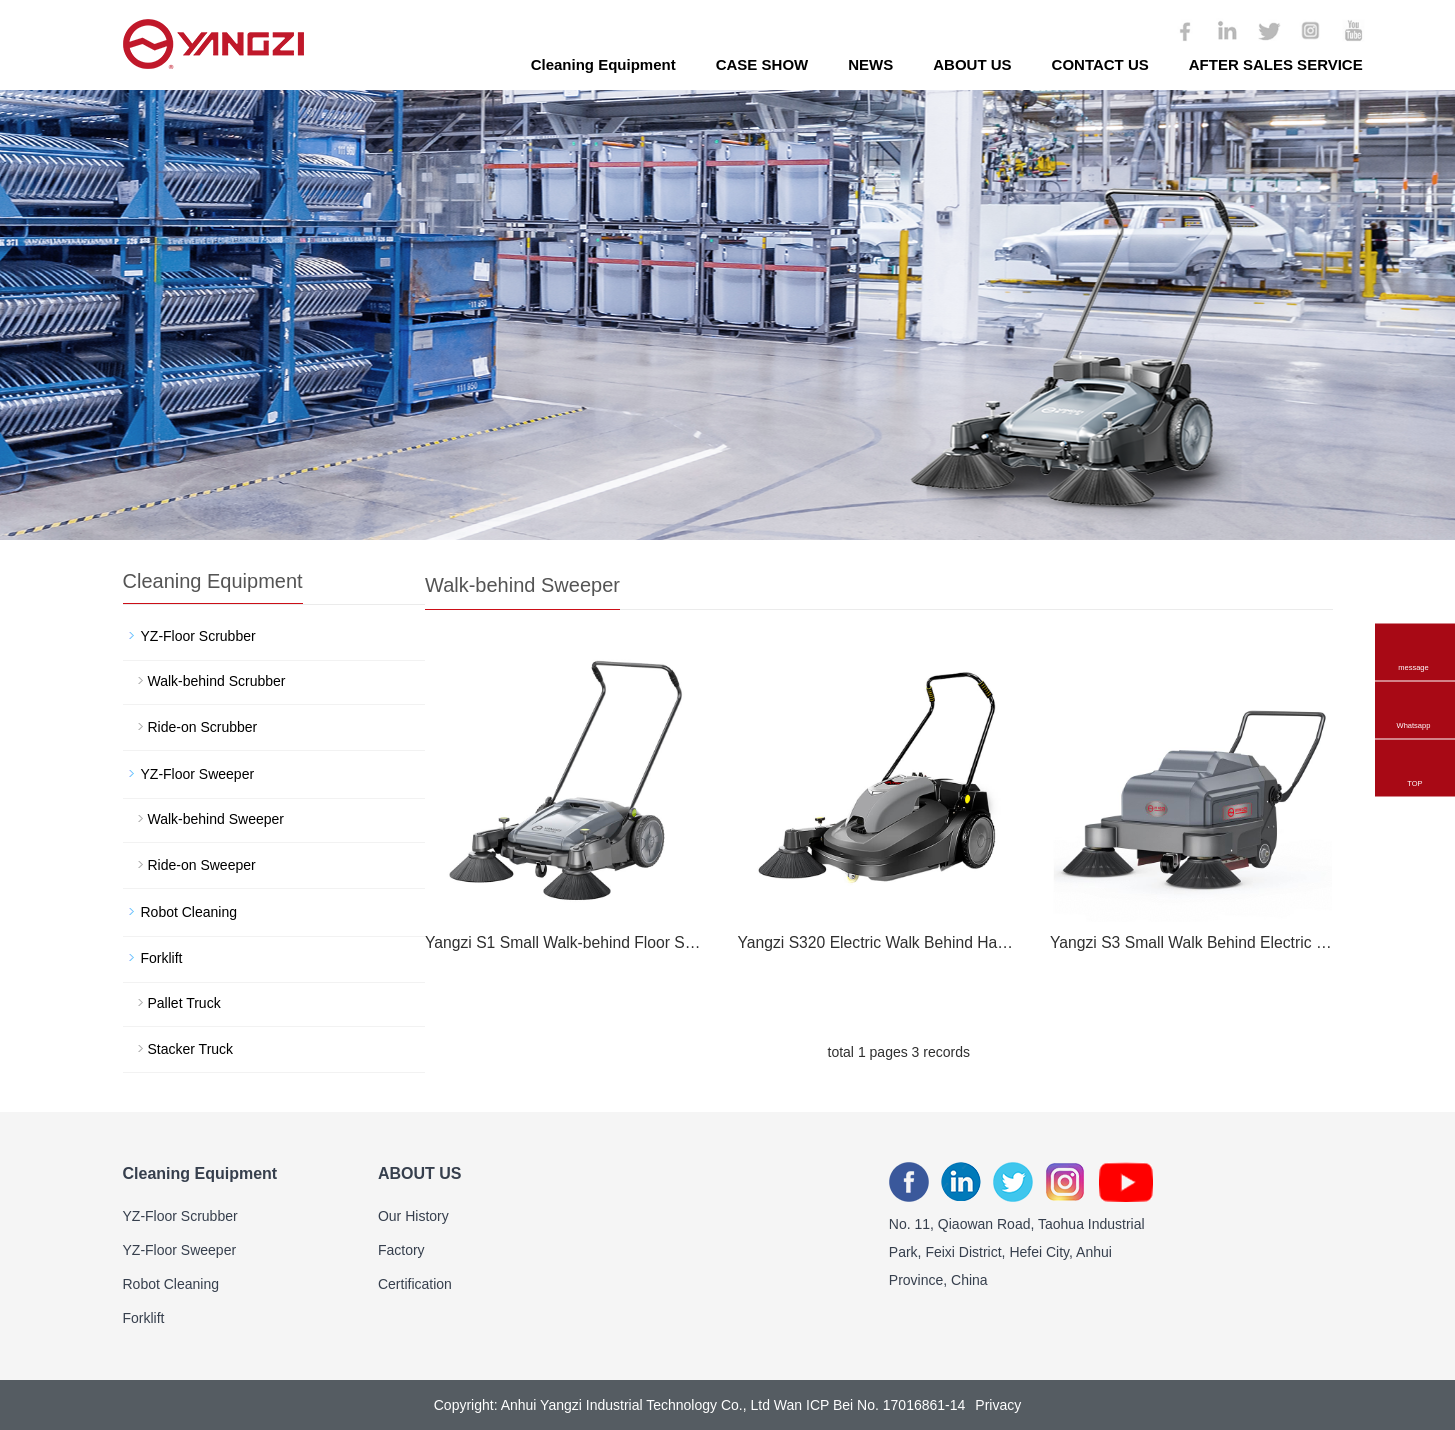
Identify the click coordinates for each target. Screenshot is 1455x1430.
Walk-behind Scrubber (217, 681)
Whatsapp (1413, 697)
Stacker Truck (191, 1049)
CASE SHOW (762, 64)
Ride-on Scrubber (203, 727)
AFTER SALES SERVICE (1276, 64)
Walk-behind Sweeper (216, 819)
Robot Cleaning (189, 912)
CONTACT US (1100, 64)
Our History (413, 1216)
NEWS (870, 64)
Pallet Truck (184, 1003)
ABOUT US (972, 64)
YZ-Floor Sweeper (198, 774)
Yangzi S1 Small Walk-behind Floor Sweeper (566, 942)
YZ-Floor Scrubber (198, 636)
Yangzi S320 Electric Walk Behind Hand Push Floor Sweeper (878, 942)
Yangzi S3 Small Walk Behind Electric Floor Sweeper (1191, 942)
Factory (401, 1250)
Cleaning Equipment (603, 64)
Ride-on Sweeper (202, 865)
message (1413, 639)
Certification (415, 1284)
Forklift (162, 958)
